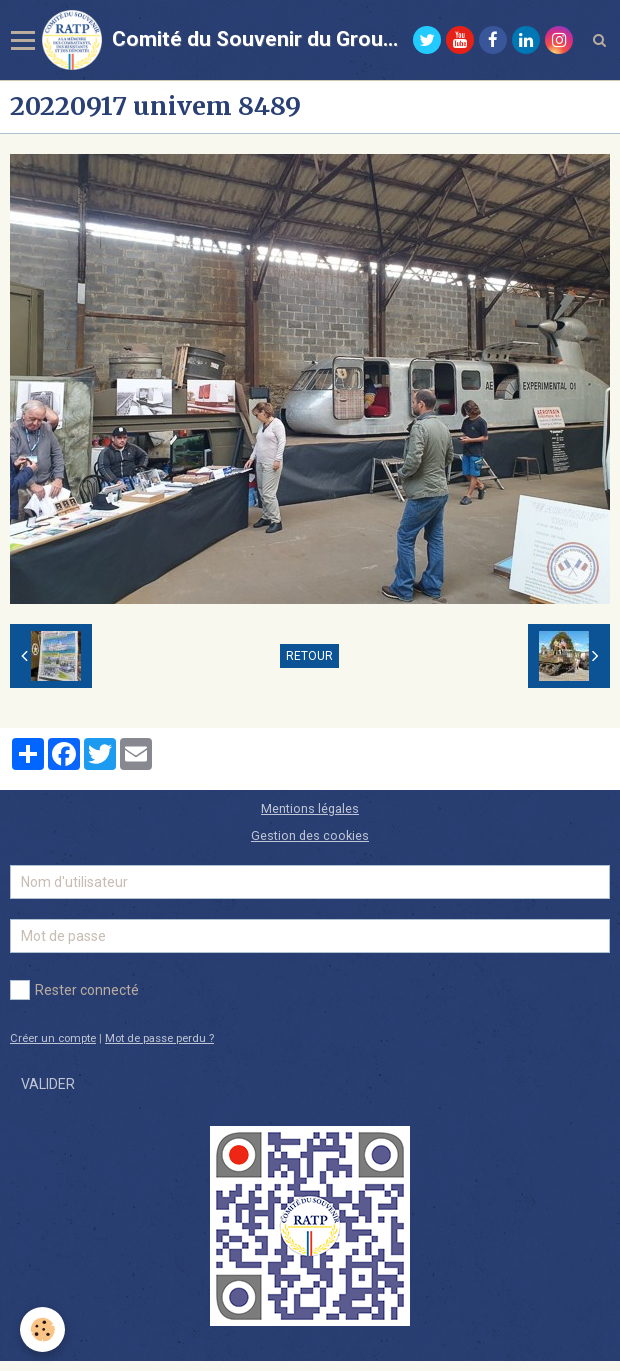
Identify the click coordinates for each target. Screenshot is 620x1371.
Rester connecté (74, 990)
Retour (309, 656)
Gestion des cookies (310, 835)
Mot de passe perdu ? (159, 1038)
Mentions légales (310, 808)
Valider (48, 1084)
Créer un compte (53, 1038)
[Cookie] (42, 1329)
